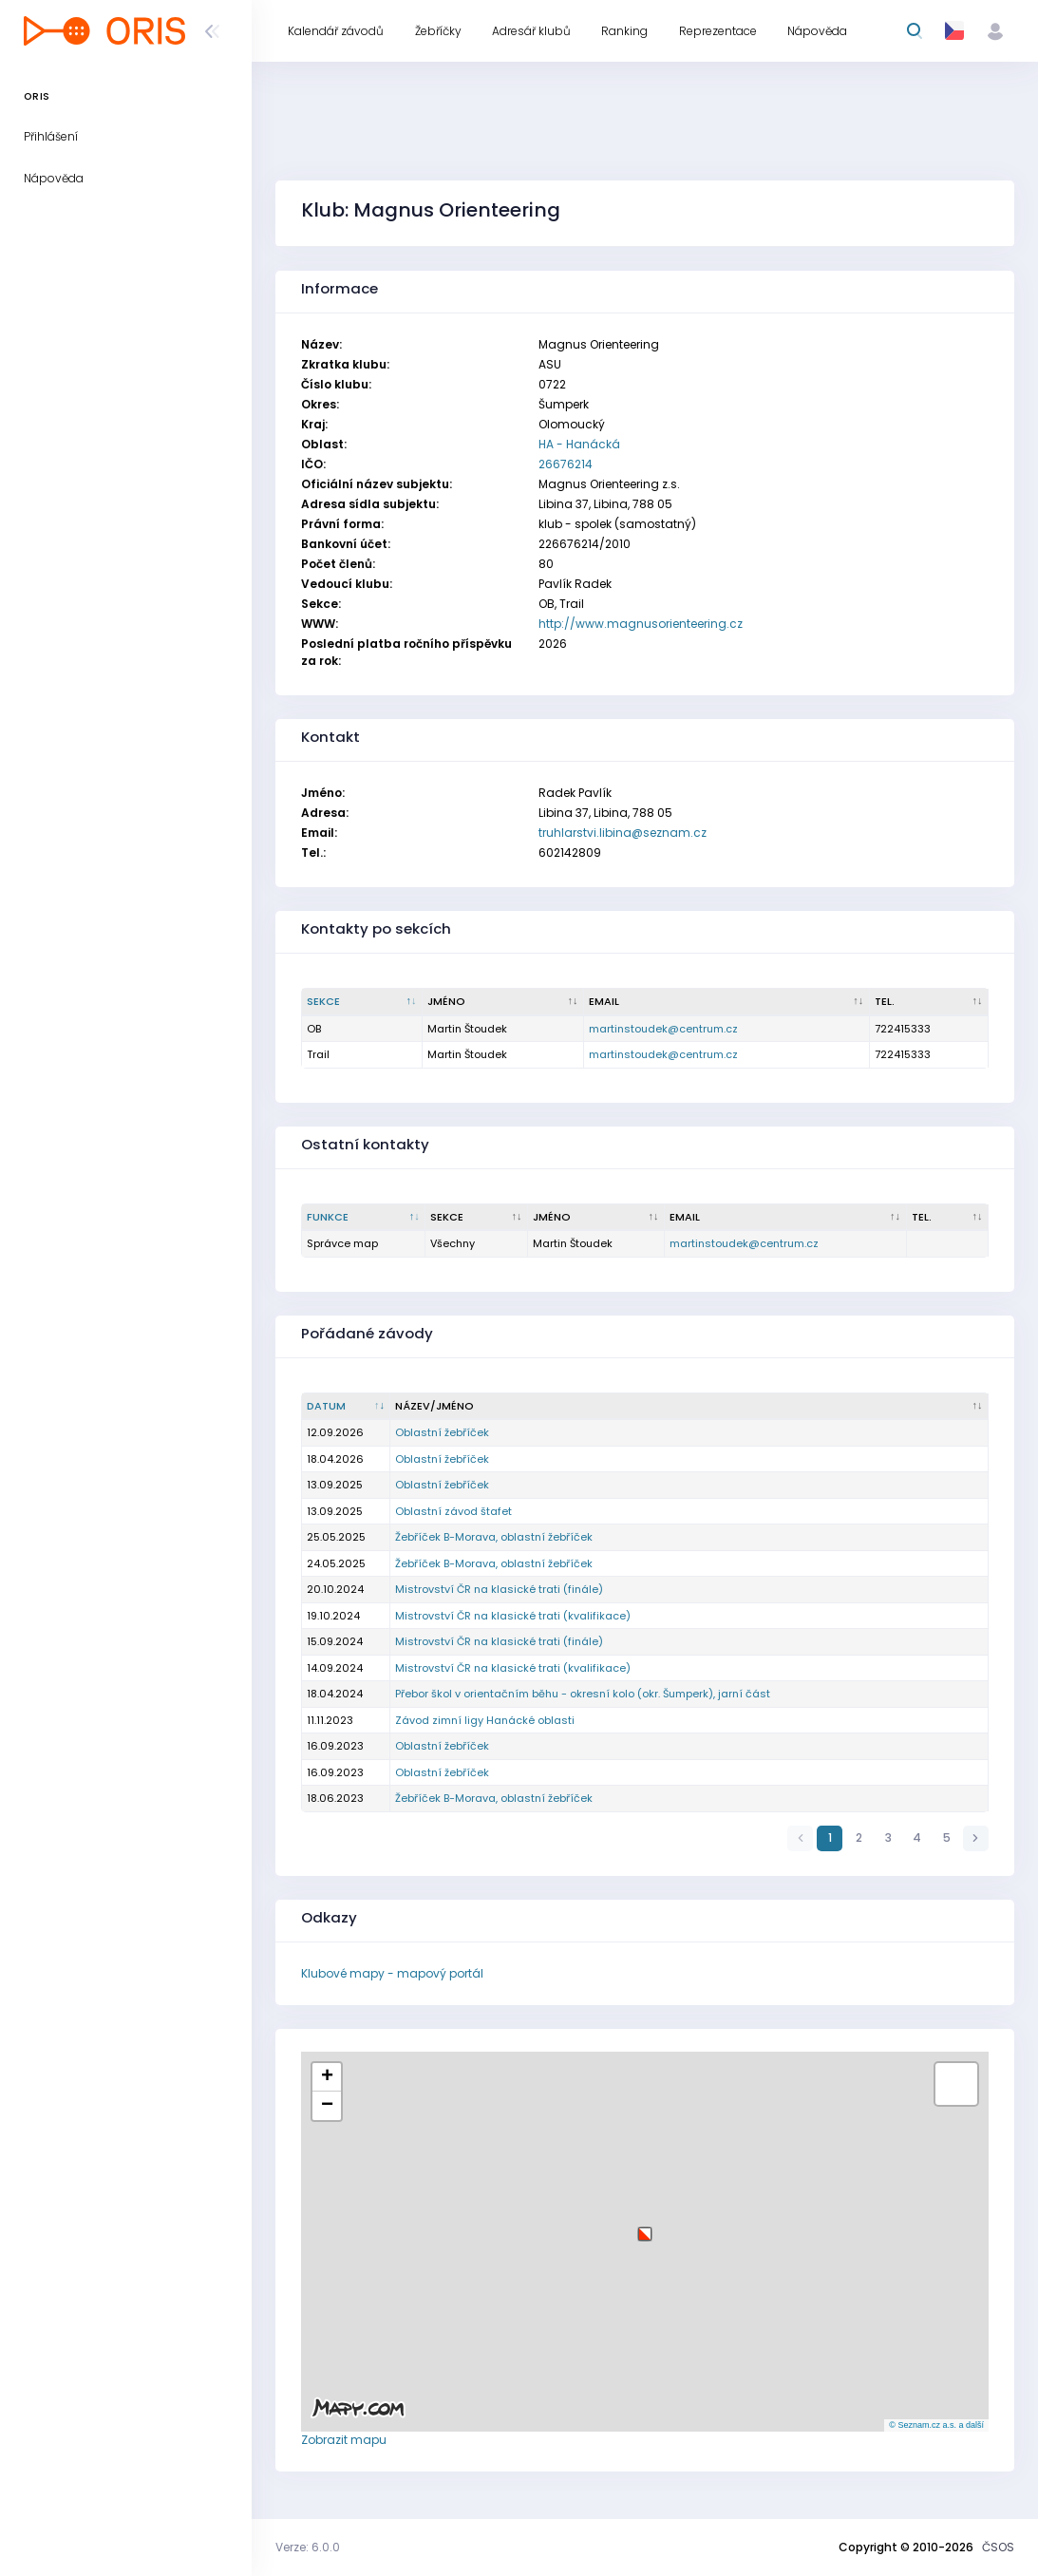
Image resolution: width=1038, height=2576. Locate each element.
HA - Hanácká (579, 444)
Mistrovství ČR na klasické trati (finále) (499, 1589)
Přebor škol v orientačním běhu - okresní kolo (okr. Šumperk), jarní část (582, 1693)
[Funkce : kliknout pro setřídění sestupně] (363, 1217)
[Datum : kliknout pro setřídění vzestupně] (346, 1406)
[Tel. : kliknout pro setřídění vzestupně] (929, 1002)
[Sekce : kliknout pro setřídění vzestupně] (476, 1217)
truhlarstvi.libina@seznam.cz (622, 832)
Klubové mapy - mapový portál (392, 1973)
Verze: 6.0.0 (307, 2547)
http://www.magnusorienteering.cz (640, 624)
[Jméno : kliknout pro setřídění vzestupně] (503, 1002)
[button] (644, 2227)
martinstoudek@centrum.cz (663, 1028)
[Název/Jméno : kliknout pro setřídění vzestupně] (689, 1406)
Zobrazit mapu (344, 2440)
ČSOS (998, 2547)
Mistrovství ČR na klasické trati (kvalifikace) (513, 1615)
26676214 (565, 464)
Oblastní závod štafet (453, 1511)
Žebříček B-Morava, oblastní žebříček (494, 1536)
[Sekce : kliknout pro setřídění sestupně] (362, 1002)
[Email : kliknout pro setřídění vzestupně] (727, 1002)
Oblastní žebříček (442, 1432)
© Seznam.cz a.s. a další (936, 2425)
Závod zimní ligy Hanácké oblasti (485, 1720)
